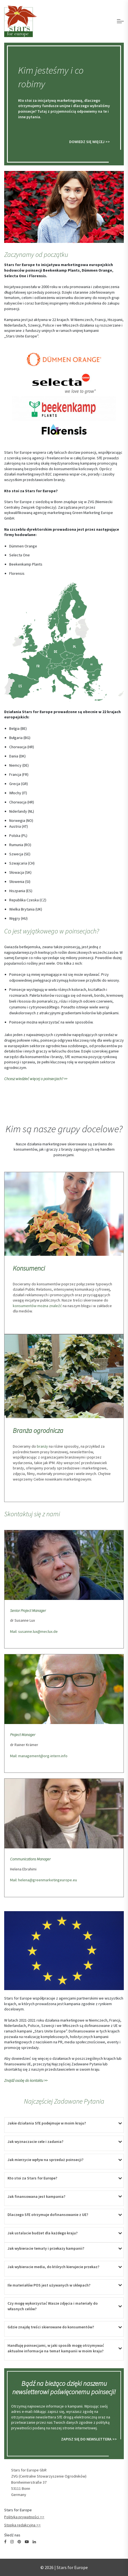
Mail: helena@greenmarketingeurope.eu (43, 1879)
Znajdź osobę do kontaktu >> (25, 2080)
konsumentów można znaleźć (37, 1305)
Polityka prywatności (21, 2516)
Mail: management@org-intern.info (38, 1755)
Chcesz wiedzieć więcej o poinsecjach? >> (35, 1078)
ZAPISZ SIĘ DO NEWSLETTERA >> (89, 2439)
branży (42, 1446)
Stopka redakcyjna (19, 2524)
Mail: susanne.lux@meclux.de (34, 1631)
